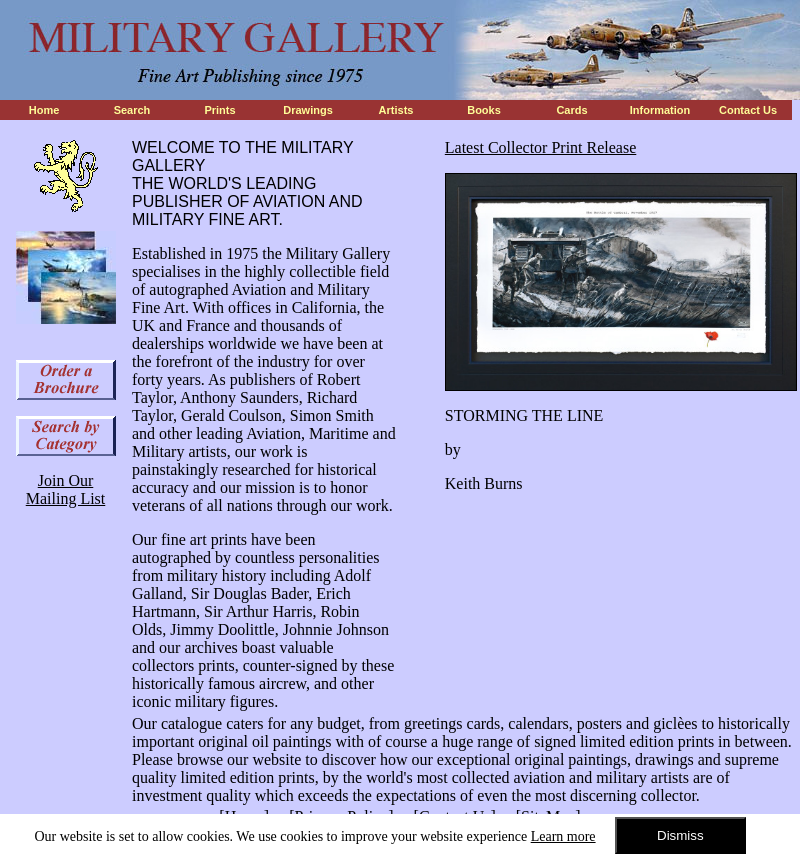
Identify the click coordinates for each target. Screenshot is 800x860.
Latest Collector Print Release (541, 147)
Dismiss (680, 835)
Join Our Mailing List (66, 489)
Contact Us (748, 110)
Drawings (308, 110)
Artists (396, 110)
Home (44, 110)
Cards (571, 110)
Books (484, 110)
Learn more (563, 836)
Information (660, 110)
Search (132, 110)
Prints (219, 110)
